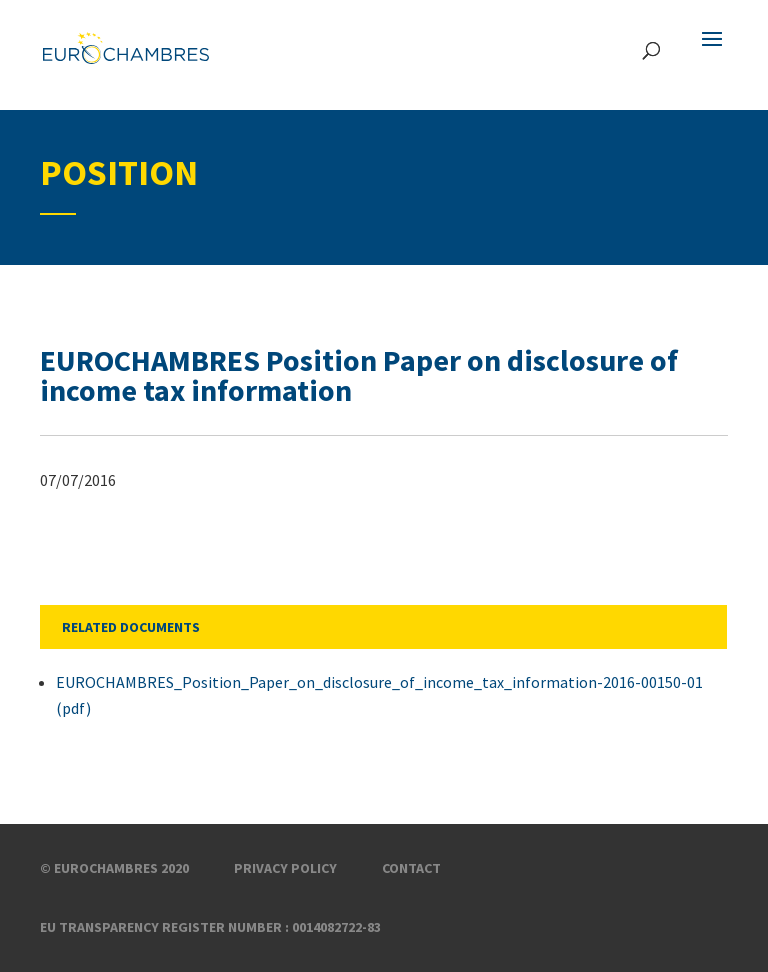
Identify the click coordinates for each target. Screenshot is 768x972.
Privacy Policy (285, 868)
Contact (411, 868)
